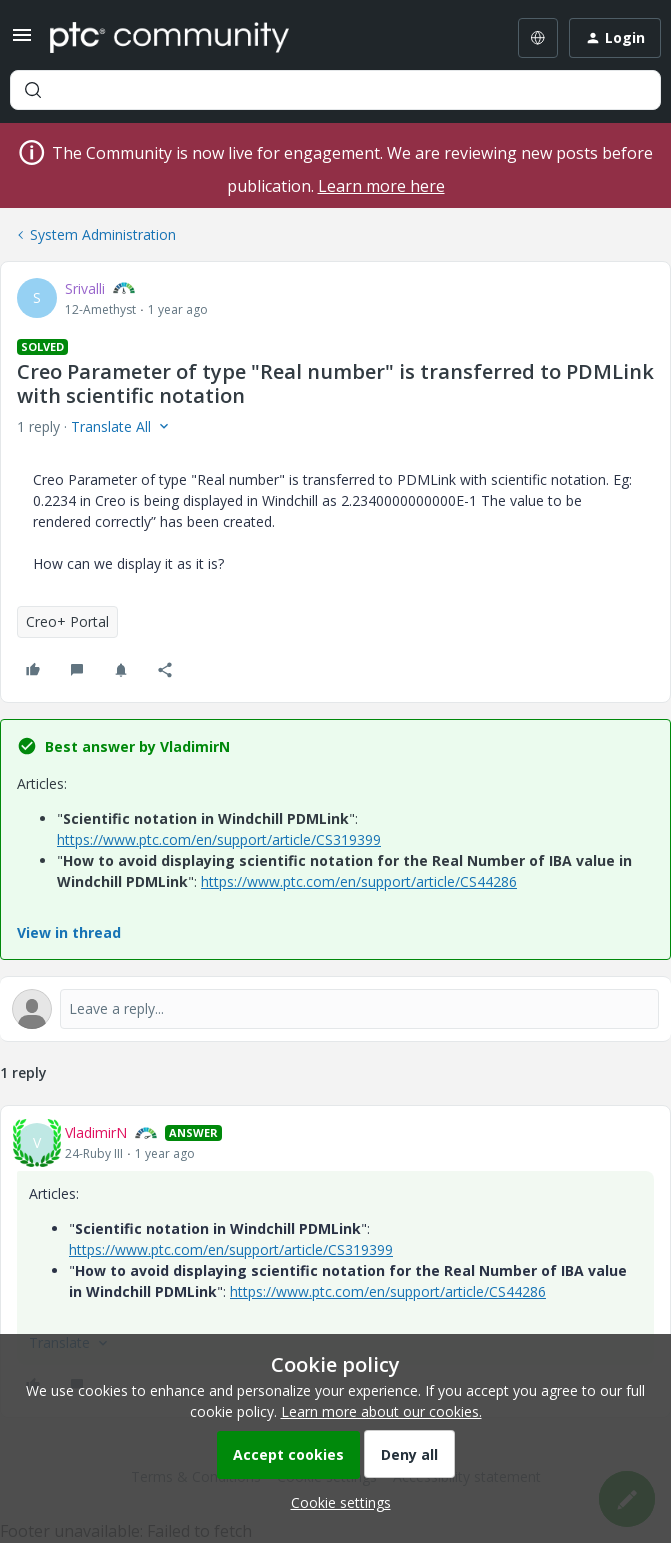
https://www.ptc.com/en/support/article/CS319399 (219, 839)
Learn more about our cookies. (381, 1411)
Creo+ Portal (67, 621)
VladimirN (96, 1132)
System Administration (103, 234)
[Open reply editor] (335, 1009)
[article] (335, 1261)
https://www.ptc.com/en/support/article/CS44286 (359, 881)
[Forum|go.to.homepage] (169, 38)
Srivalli (85, 288)
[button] (22, 41)
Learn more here (381, 186)
